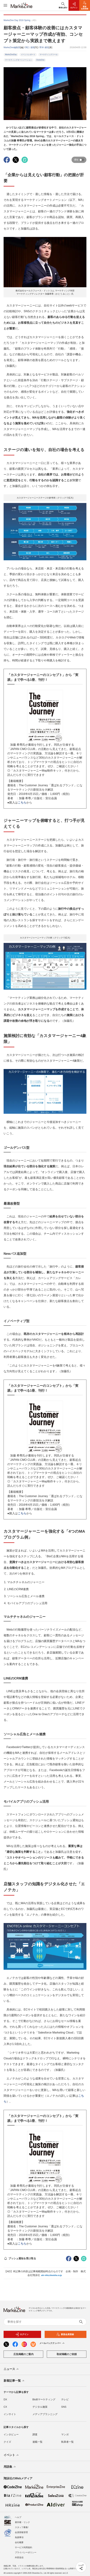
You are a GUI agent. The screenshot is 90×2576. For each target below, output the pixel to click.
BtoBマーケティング (43, 2399)
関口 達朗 (29, 47)
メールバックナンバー (52, 2343)
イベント (11, 2455)
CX (5, 2406)
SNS (63, 2406)
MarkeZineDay (11, 55)
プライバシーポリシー (25, 2550)
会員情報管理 (21, 2530)
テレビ (65, 2399)
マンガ (65, 2434)
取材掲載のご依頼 (67, 2354)
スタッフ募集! (21, 2525)
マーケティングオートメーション (18, 60)
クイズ (7, 2441)
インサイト (10, 2414)
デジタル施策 (40, 2406)
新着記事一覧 (14, 2381)
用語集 (10, 2467)
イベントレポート (28, 55)
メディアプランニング (45, 2414)
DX (5, 2399)
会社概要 (19, 2540)
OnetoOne (40, 60)
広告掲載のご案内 (23, 2354)
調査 (34, 2434)
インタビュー (11, 2434)
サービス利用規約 (23, 2545)
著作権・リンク (22, 2520)
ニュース (11, 2369)
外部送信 (19, 2555)
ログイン (22, 2334)
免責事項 (19, 2535)
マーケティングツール (49, 55)
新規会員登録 (65, 2334)
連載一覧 (37, 2441)
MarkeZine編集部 (12, 47)
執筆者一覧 (67, 2441)
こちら (22, 802)
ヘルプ (18, 2515)
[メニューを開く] (5, 5)
